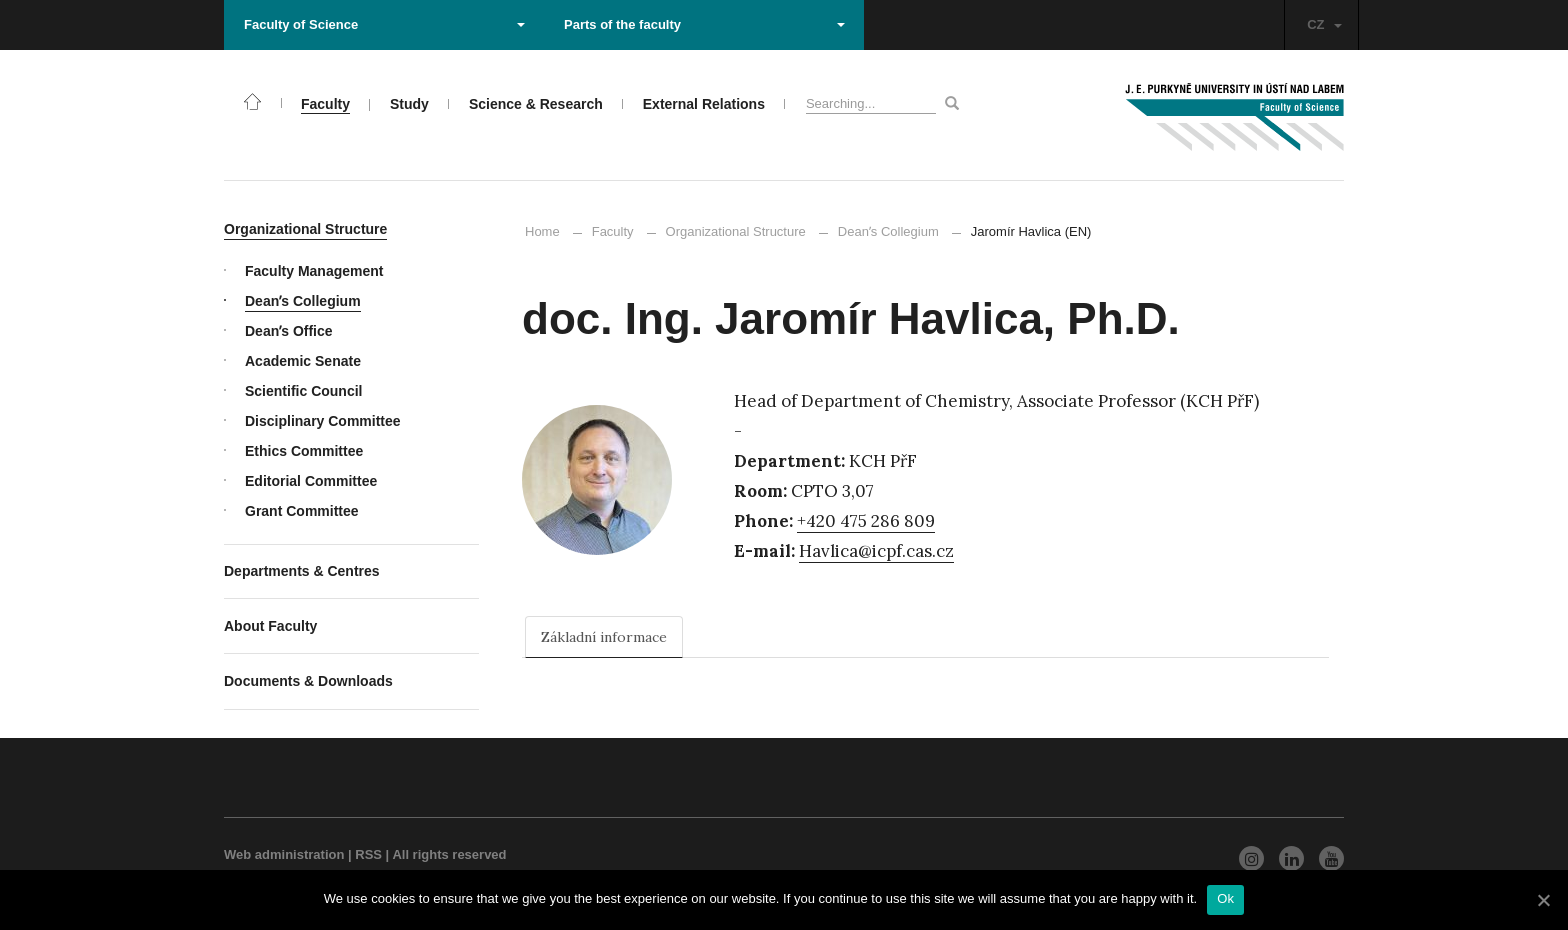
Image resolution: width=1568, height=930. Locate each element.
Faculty (613, 231)
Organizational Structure (736, 231)
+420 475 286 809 (866, 521)
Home (542, 231)
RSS (368, 854)
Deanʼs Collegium (879, 231)
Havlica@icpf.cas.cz (876, 551)
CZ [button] (1324, 24)
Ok (1225, 898)
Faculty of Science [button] (384, 24)
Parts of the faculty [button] (704, 24)
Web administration (284, 854)
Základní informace (604, 637)
